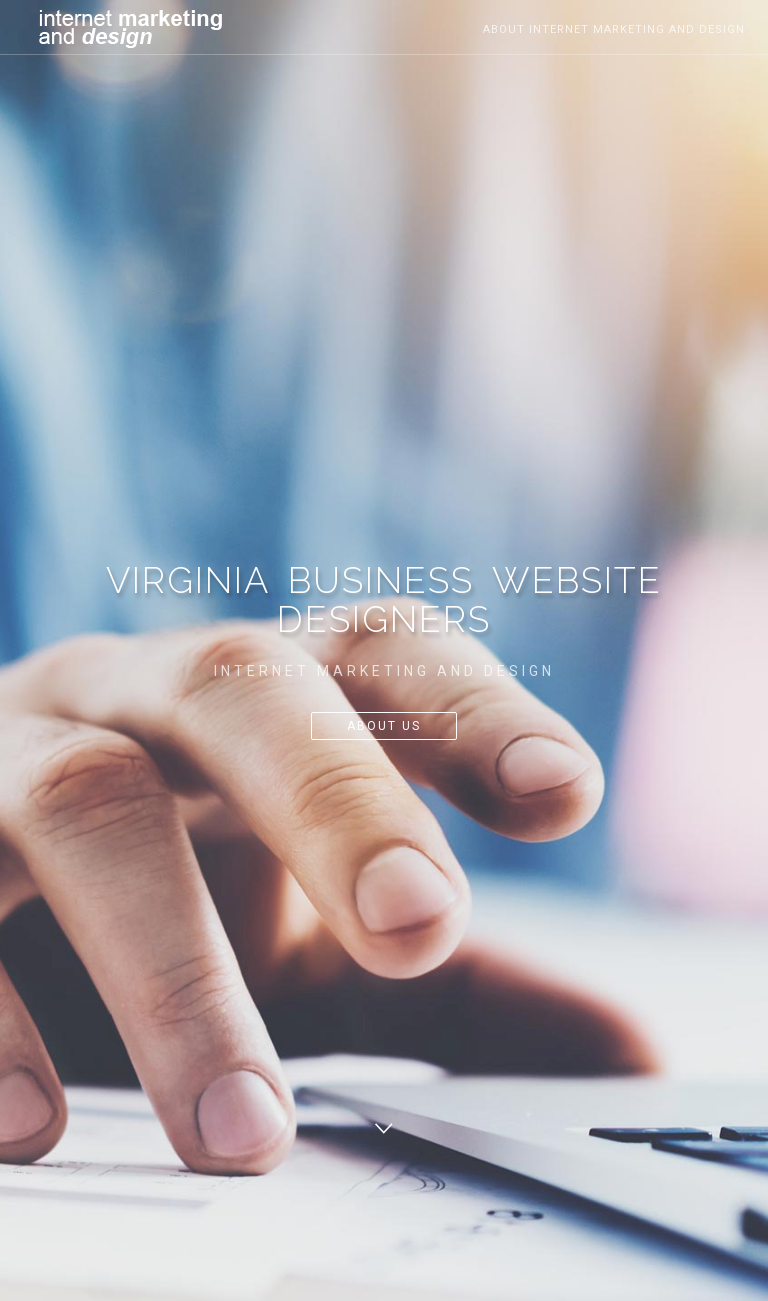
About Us (384, 726)
